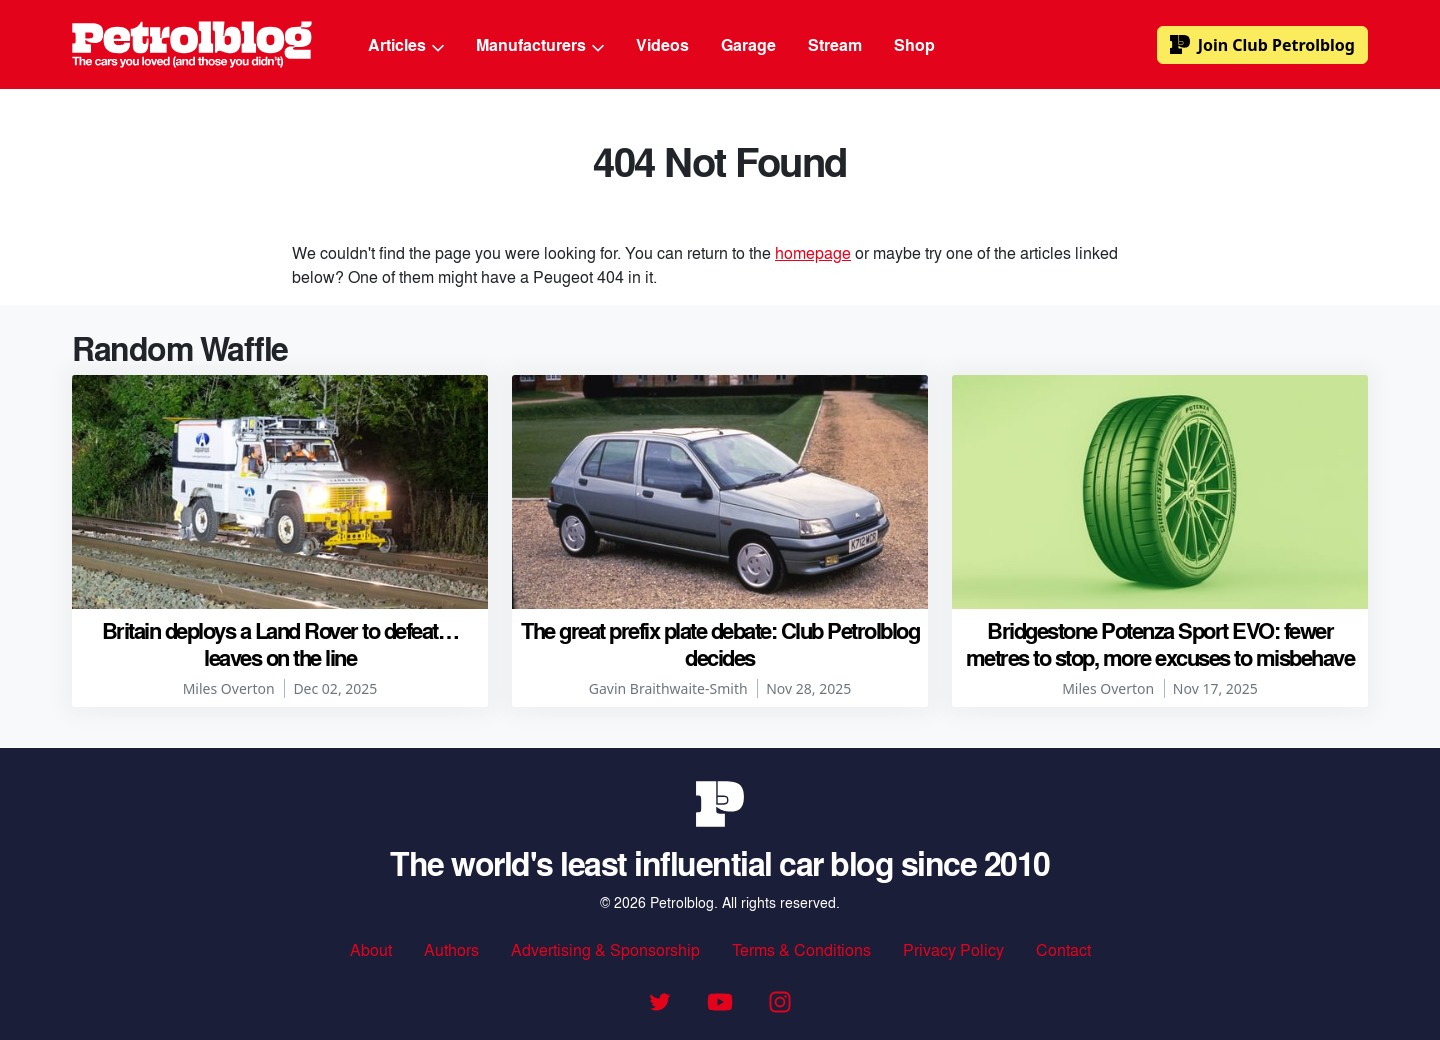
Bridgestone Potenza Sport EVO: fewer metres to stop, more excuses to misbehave (1160, 643)
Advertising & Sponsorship (605, 949)
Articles (406, 44)
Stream (835, 44)
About (371, 949)
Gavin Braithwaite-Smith (668, 688)
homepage (813, 252)
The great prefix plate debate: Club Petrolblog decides (720, 643)
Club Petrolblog (1262, 45)
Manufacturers (540, 44)
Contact (1063, 949)
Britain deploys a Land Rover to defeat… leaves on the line (280, 643)
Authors (451, 949)
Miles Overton (229, 688)
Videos (662, 44)
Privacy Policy (953, 949)
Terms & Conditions (801, 949)
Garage (748, 44)
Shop (914, 44)
